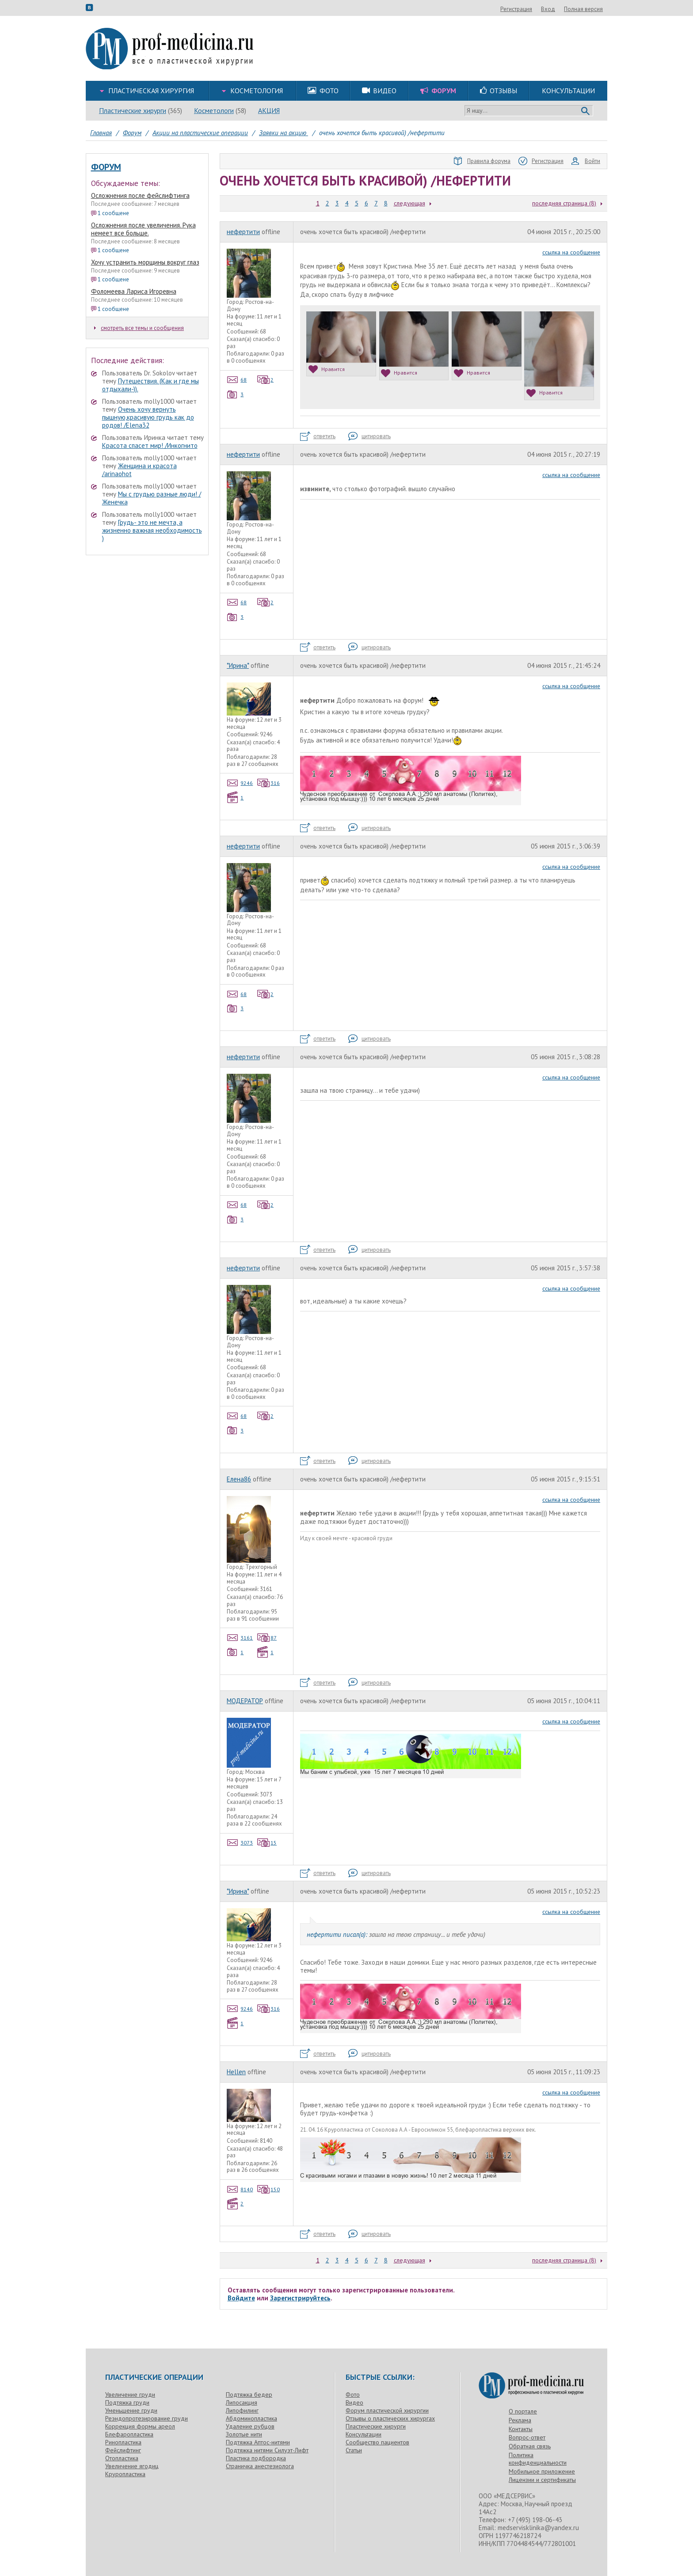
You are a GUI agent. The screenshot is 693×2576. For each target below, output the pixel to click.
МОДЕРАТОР (245, 1701)
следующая (409, 203)
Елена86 (239, 1479)
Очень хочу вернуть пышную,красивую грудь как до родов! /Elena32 (148, 417)
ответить (317, 436)
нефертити (243, 231)
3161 (240, 1637)
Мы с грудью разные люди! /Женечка (151, 498)
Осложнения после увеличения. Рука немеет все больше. (143, 229)
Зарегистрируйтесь (300, 2298)
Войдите (241, 2298)
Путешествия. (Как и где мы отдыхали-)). (150, 385)
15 (267, 1842)
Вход (596, 9)
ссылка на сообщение (571, 252)
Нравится (326, 369)
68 (237, 379)
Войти (585, 161)
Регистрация (564, 9)
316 (268, 783)
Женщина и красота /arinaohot (139, 470)
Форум (106, 167)
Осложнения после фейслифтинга (140, 195)
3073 (240, 1842)
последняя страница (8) (564, 203)
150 (268, 2189)
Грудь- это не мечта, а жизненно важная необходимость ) (152, 530)
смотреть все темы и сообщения (139, 328)
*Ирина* (238, 665)
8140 (240, 2189)
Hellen (236, 2072)
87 (267, 1637)
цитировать (369, 436)
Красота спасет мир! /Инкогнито (150, 445)
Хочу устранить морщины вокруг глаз (145, 262)
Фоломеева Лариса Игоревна (133, 291)
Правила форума (482, 161)
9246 (240, 783)
